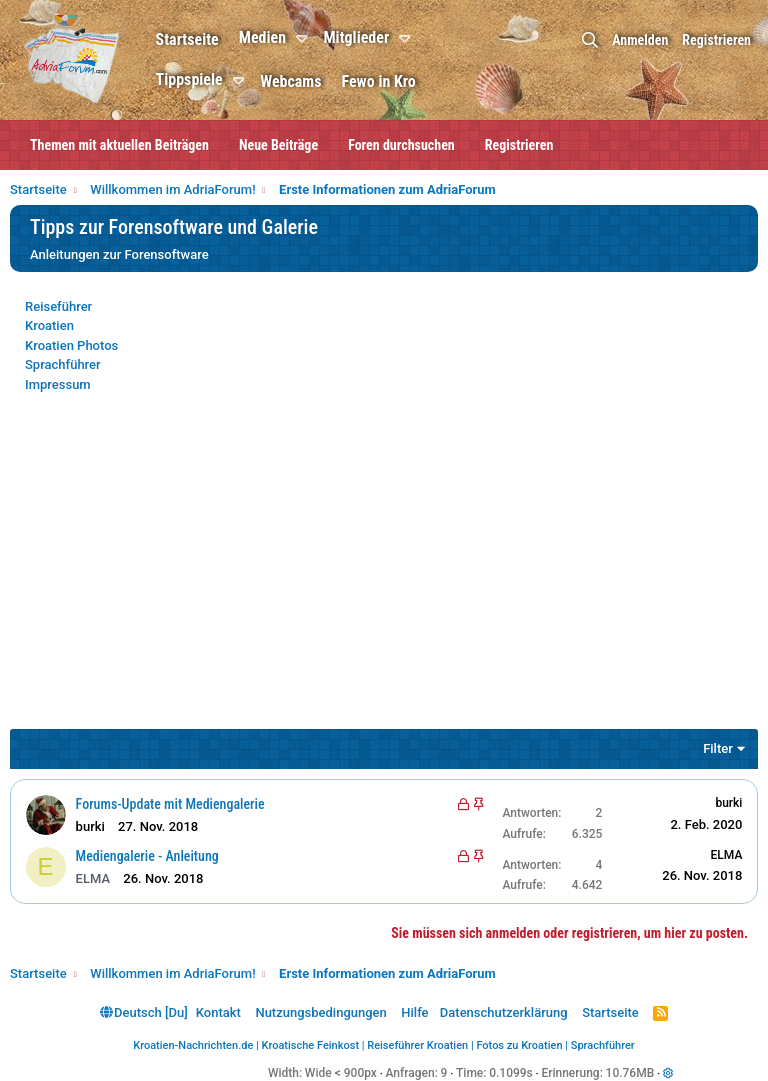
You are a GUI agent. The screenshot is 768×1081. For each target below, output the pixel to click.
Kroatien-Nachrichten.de (193, 1045)
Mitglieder (358, 37)
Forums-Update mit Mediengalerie (170, 804)
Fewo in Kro (380, 81)
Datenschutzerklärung (504, 1012)
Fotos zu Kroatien (519, 1045)
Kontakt (218, 1012)
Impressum (58, 384)
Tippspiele (190, 79)
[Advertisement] (384, 574)
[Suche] (590, 40)
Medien (263, 37)
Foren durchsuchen (401, 145)
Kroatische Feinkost (311, 1045)
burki (728, 803)
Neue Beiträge (278, 145)
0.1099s (511, 1073)
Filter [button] (718, 748)
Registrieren (519, 145)
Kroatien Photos (71, 345)
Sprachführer (63, 364)
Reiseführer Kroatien (417, 1045)
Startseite (188, 39)
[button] (306, 39)
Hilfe (414, 1012)
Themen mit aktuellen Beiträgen (119, 145)
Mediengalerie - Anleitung (147, 856)
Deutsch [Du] (144, 1012)
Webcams (292, 81)
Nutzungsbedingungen (320, 1012)
